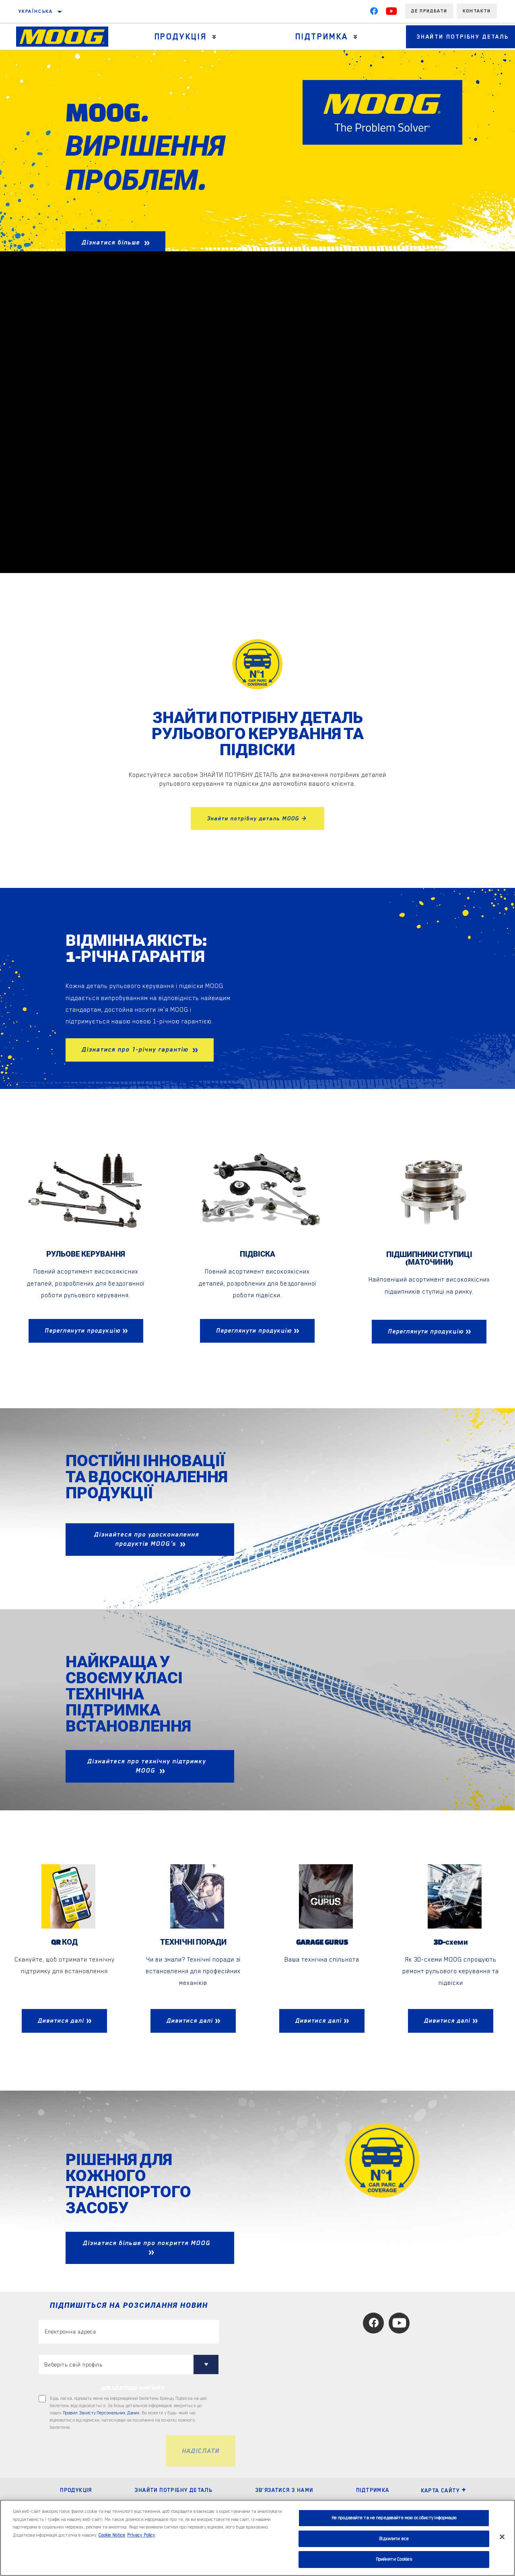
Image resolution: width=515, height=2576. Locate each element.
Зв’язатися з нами (284, 2490)
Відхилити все (394, 2538)
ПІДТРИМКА (372, 2490)
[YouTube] (391, 13)
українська (36, 11)
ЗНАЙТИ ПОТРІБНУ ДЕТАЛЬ (173, 2490)
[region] (257, 2538)
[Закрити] (502, 2537)
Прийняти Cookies (394, 2559)
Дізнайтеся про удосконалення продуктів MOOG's (146, 1539)
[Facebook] (374, 13)
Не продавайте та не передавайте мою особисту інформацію (394, 2518)
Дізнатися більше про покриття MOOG (146, 2243)
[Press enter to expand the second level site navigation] (209, 37)
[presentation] (100, 2451)
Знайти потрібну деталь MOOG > (257, 818)
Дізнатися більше (112, 242)
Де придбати (429, 11)
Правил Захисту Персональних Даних (101, 2413)
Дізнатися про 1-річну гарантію (136, 1049)
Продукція (176, 36)
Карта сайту (444, 2491)
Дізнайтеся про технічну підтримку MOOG (146, 1766)
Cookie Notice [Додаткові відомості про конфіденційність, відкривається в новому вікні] (112, 2535)
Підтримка (309, 36)
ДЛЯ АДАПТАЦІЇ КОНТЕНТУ (133, 2389)
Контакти (477, 11)
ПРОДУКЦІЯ (76, 2490)
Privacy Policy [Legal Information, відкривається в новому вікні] (141, 2535)
